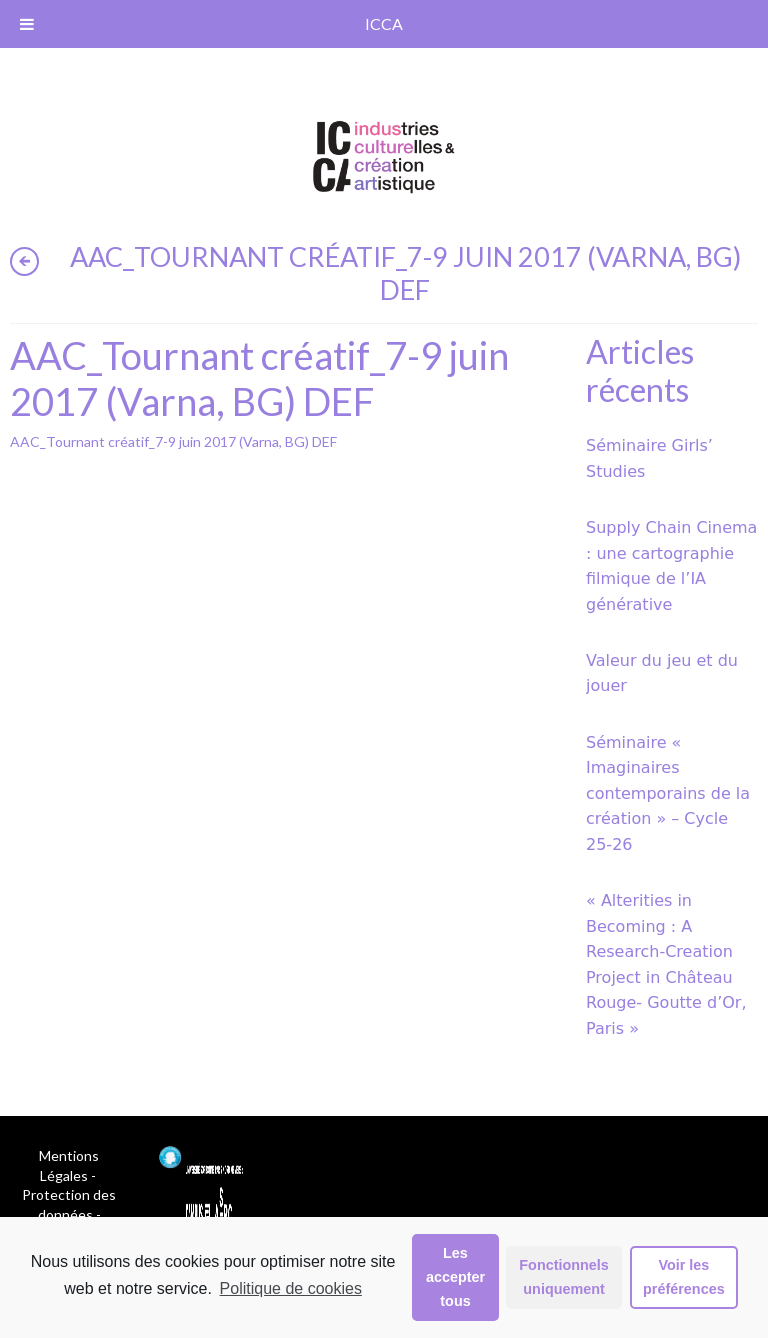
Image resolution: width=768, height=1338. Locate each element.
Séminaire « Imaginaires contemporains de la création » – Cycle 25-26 (668, 793)
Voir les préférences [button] (684, 1277)
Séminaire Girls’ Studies (649, 458)
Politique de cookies (291, 1288)
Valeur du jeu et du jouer (662, 673)
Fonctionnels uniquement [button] (564, 1277)
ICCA (384, 23)
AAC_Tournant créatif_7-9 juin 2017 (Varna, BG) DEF (173, 441)
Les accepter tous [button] (455, 1277)
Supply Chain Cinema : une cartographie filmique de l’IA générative (671, 566)
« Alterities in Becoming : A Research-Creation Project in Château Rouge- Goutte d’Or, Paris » (666, 964)
